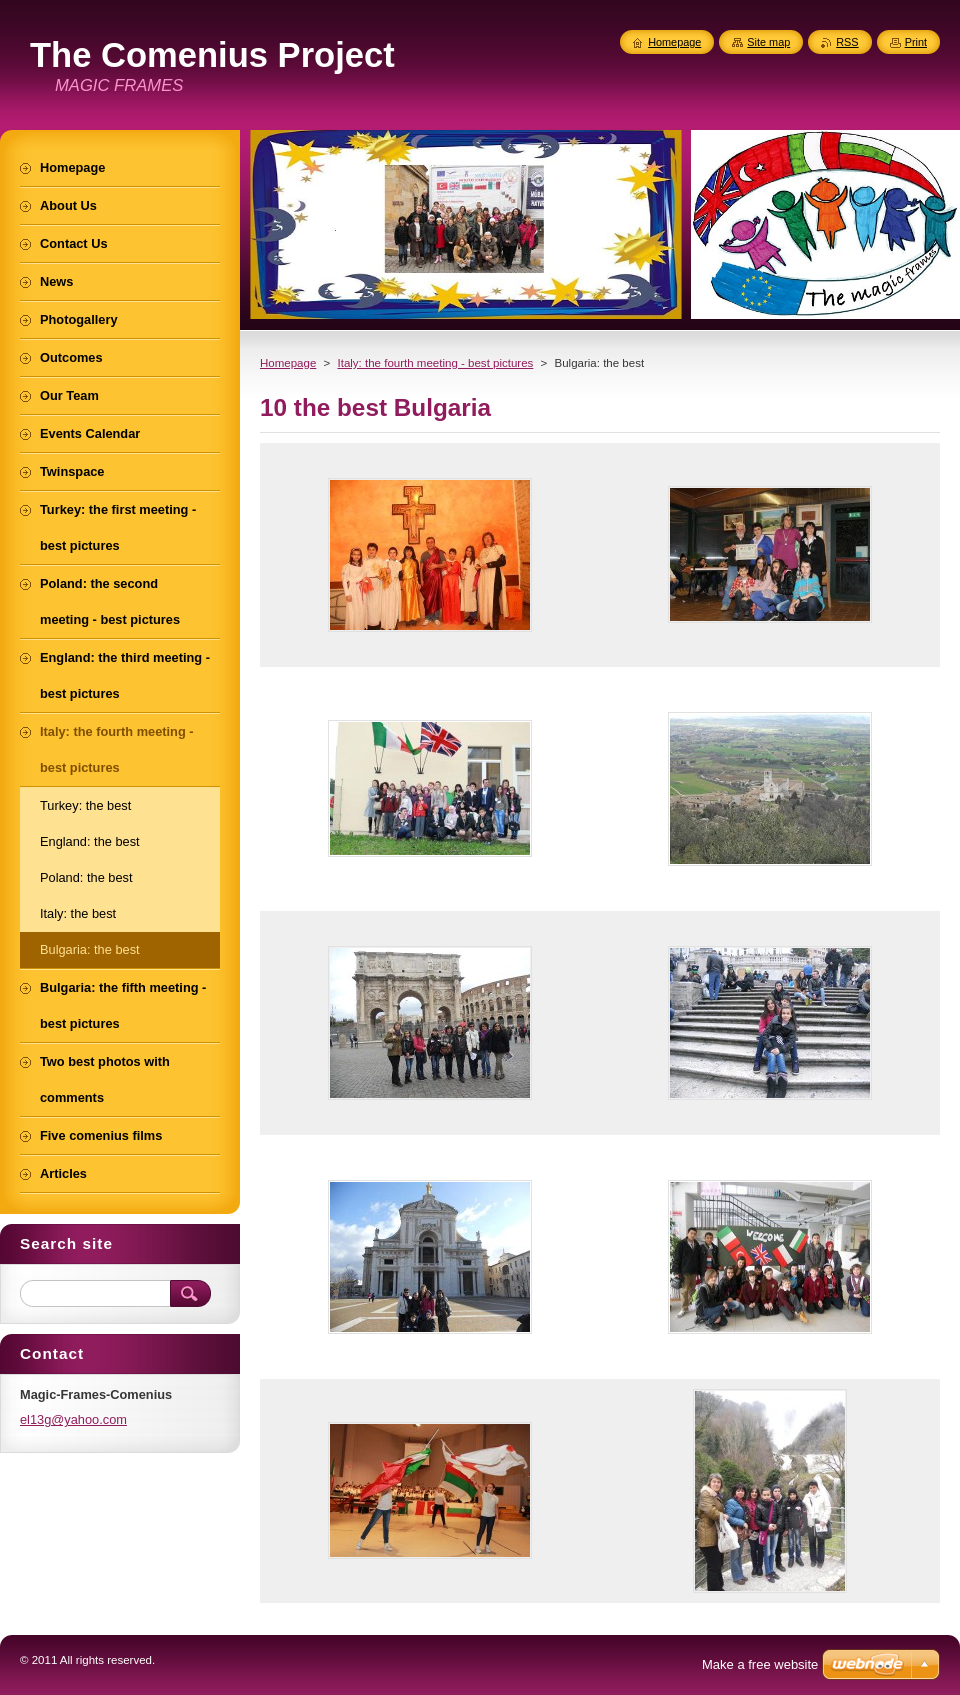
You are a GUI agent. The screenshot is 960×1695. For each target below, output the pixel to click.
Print (916, 42)
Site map (768, 42)
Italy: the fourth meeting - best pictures (435, 363)
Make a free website (760, 1664)
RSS (847, 42)
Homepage (288, 363)
